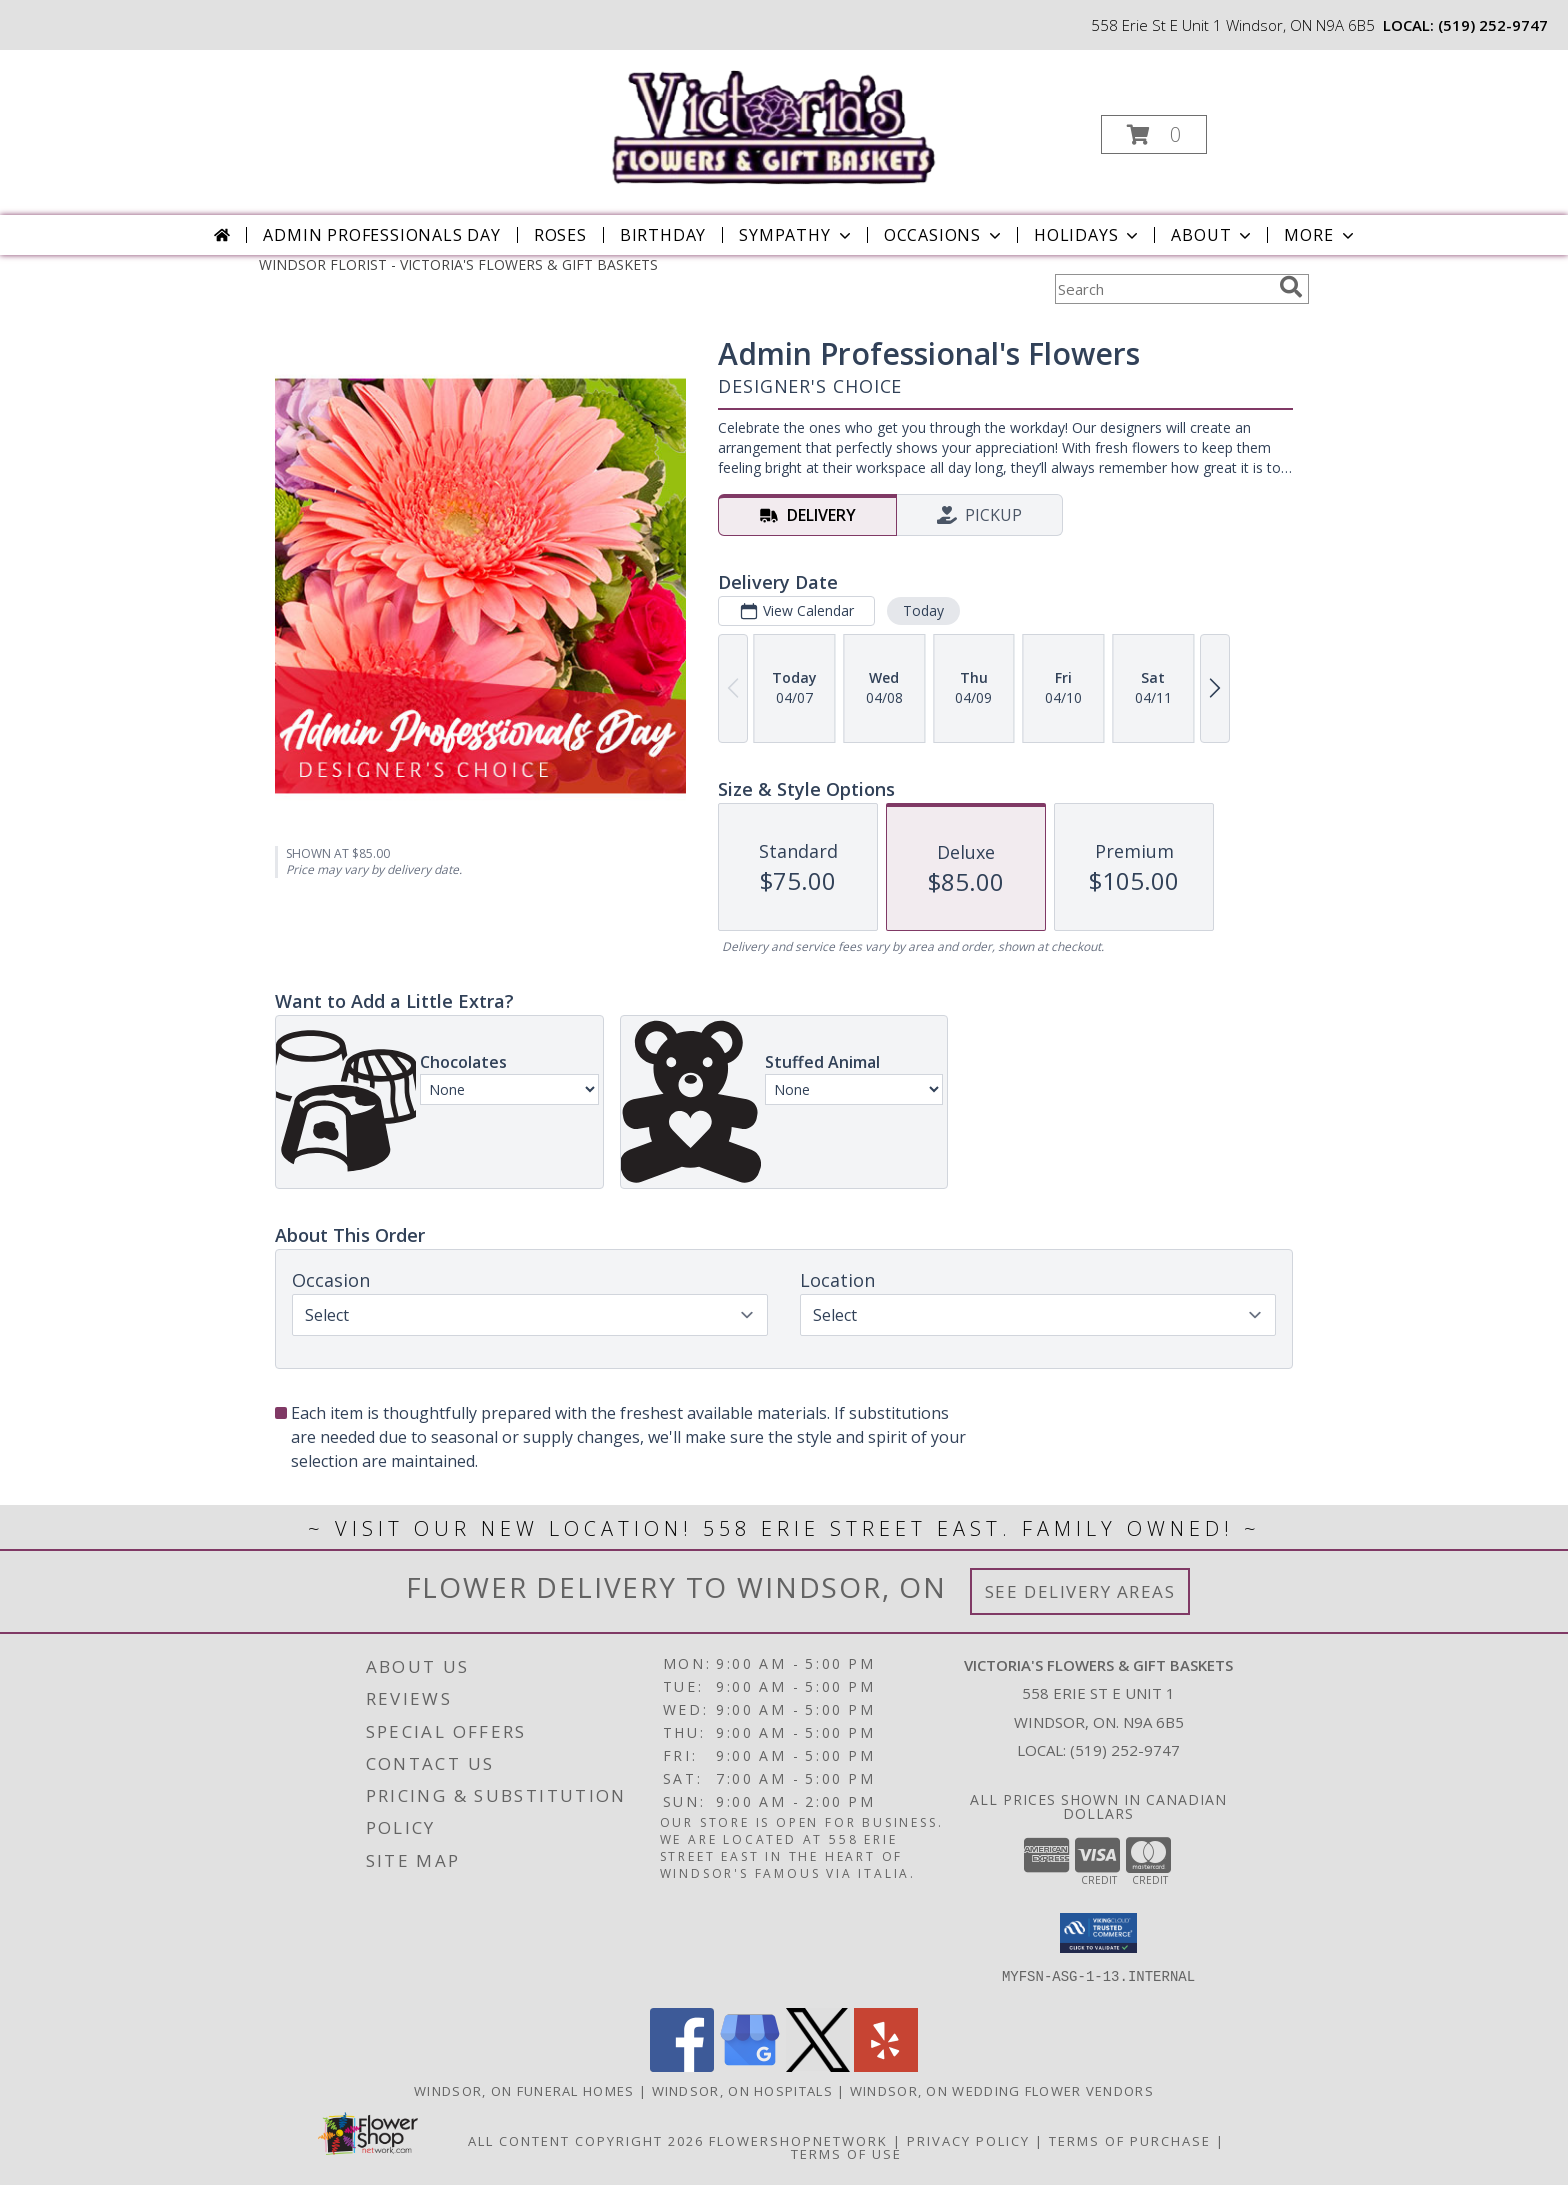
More (1320, 235)
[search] (1291, 287)
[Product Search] (1163, 289)
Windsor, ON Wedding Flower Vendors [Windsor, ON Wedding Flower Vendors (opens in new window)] (1002, 2091)
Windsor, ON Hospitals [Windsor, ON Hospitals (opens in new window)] (742, 2091)
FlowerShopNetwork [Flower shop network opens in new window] (798, 2141)
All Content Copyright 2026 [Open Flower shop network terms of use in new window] (586, 2141)
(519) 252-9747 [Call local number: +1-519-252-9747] (1493, 25)
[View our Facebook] (682, 2066)
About (1213, 235)
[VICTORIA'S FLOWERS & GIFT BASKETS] (782, 118)
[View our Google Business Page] (750, 2066)
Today (923, 610)
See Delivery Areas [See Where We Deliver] (1080, 1591)
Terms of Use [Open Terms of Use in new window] (846, 2154)
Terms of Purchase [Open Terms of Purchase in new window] (1130, 2141)
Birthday (663, 235)
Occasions (944, 235)
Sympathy (796, 235)
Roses (560, 235)
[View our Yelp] (886, 2066)
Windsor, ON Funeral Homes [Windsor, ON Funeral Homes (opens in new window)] (524, 2091)
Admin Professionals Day (381, 235)
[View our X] (818, 2066)
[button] (1154, 134)
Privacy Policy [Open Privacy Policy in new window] (968, 2141)
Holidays (1088, 235)
